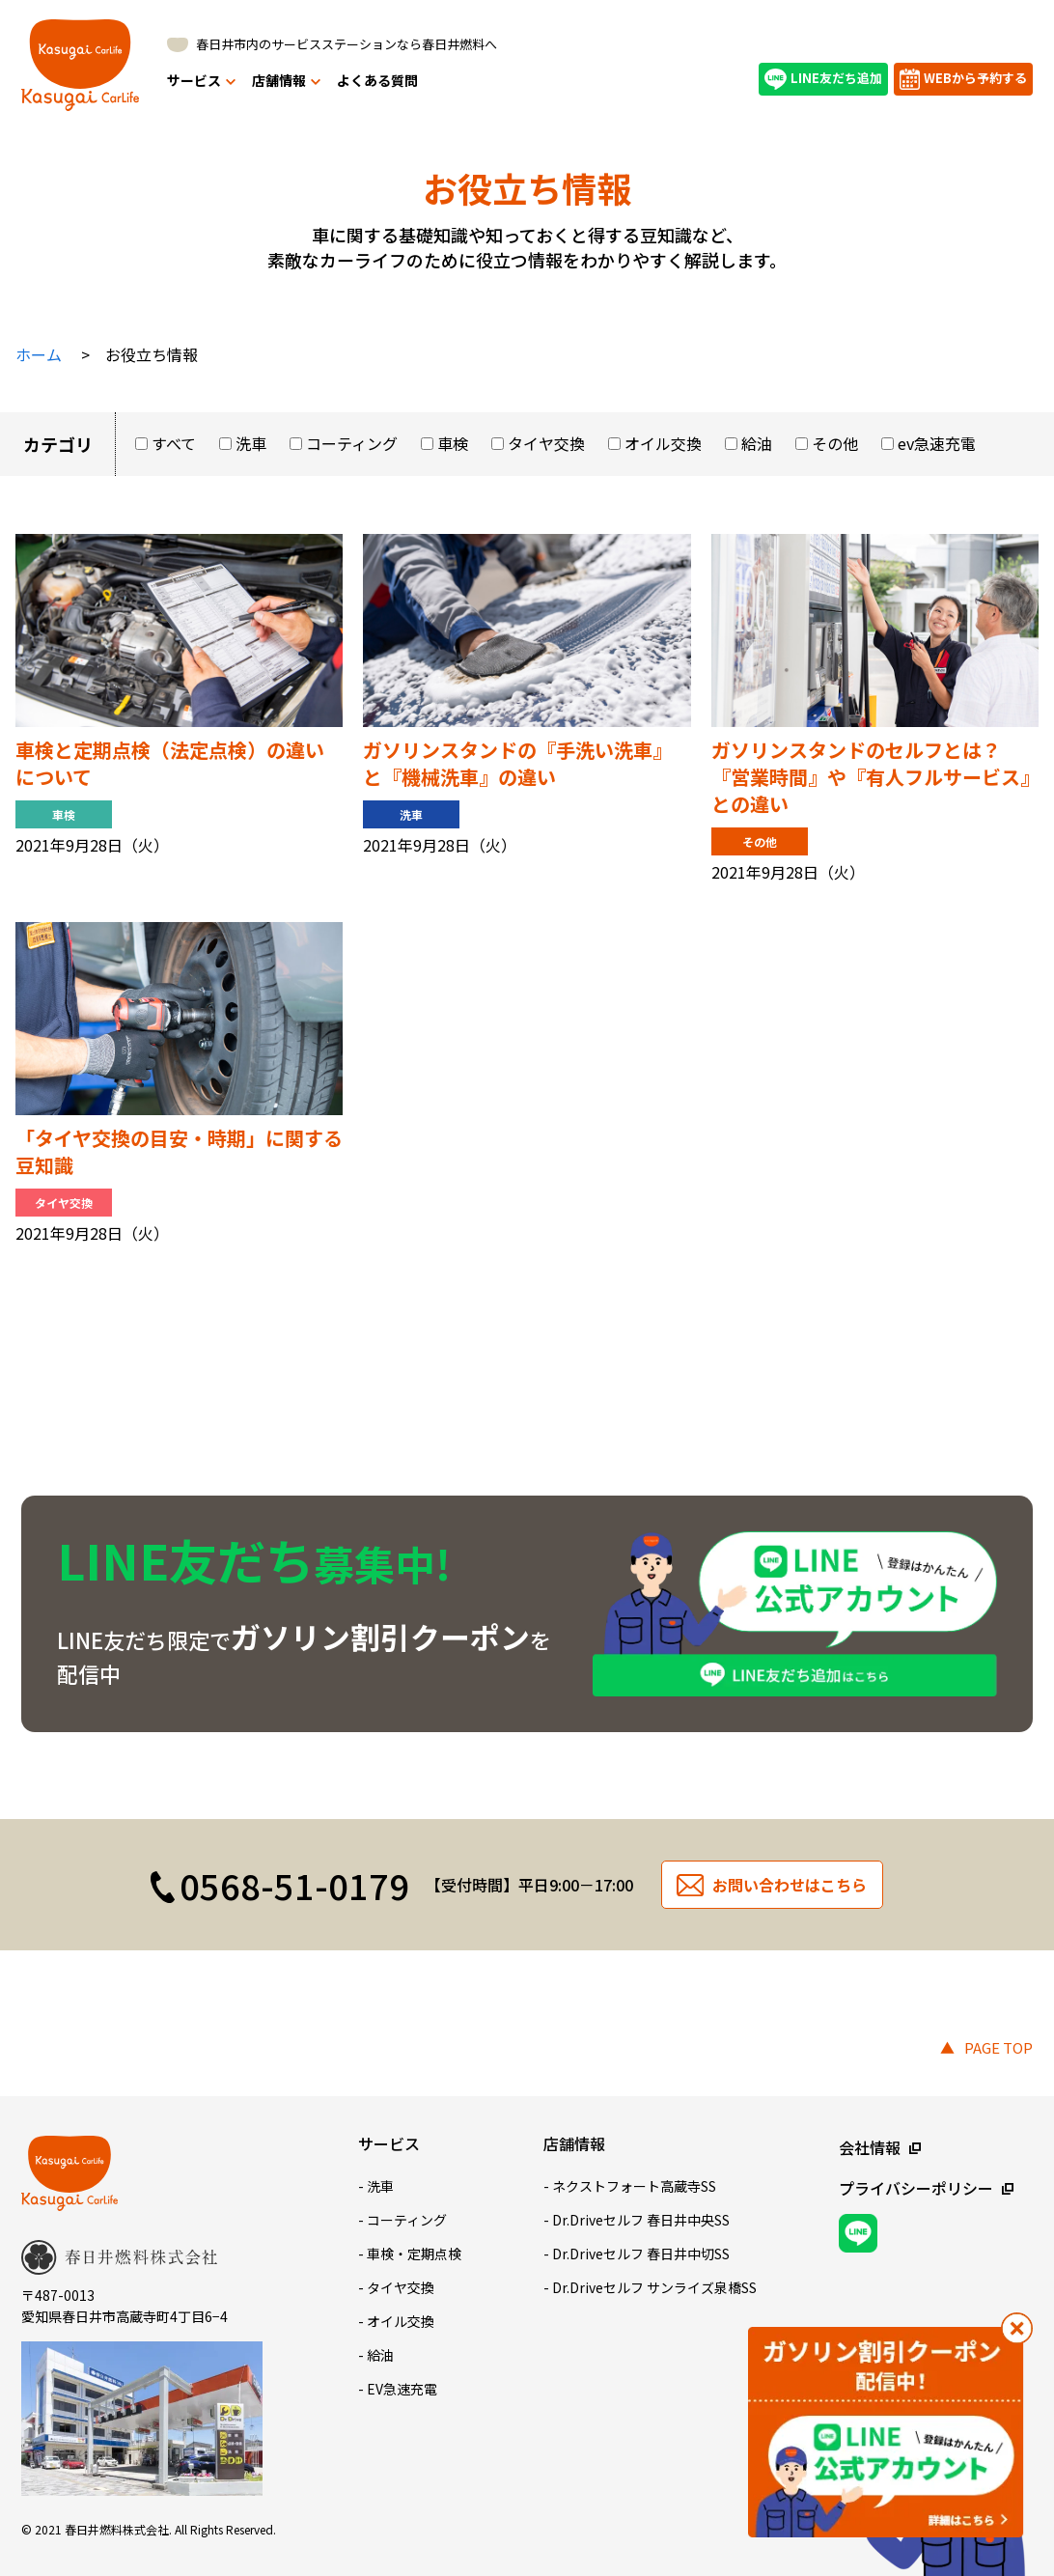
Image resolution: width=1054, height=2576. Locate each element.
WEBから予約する (963, 79)
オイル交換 (663, 443)
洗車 (251, 443)
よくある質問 (377, 80)
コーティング (352, 443)
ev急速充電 (937, 443)
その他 (835, 443)
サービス (201, 80)
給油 (756, 443)
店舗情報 (286, 80)
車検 (452, 443)
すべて (174, 443)
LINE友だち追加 (823, 80)
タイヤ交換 (546, 443)
